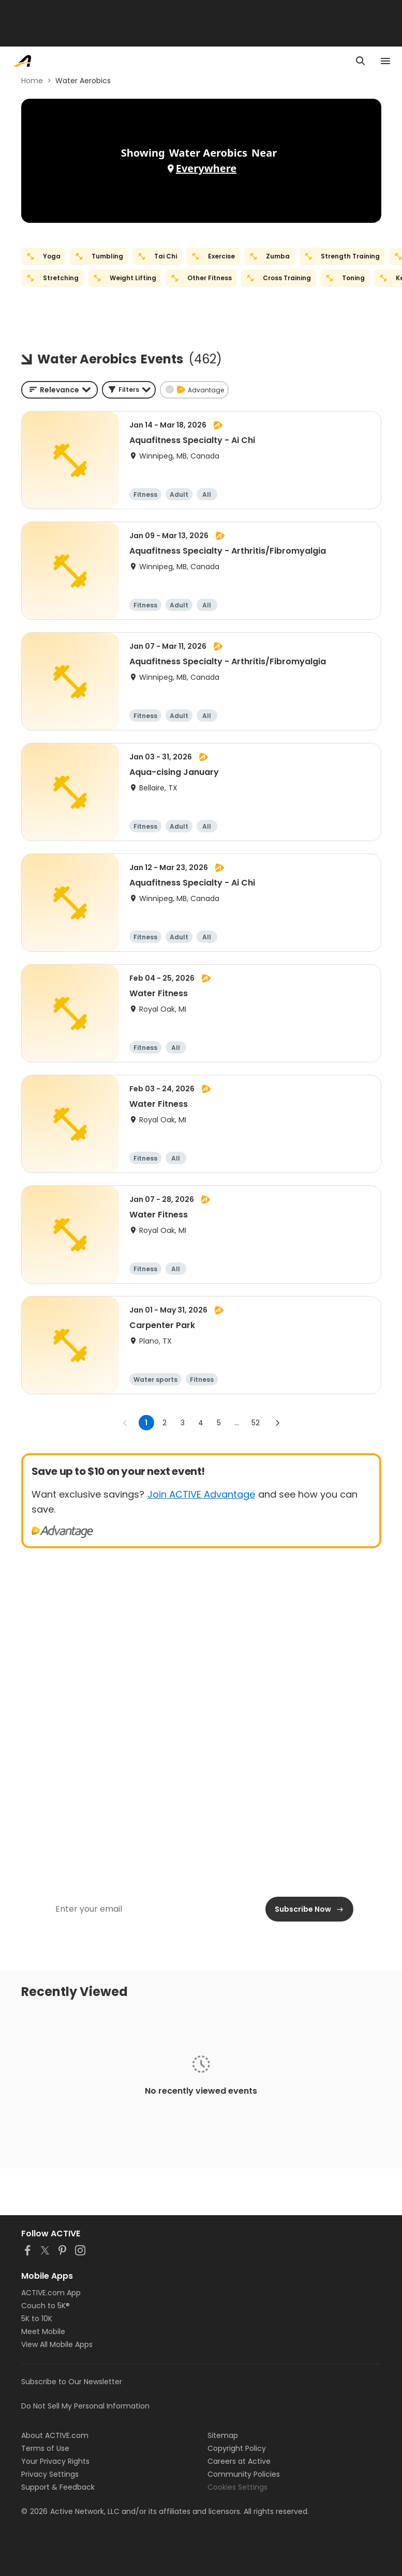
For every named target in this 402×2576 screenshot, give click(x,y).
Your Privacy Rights (55, 2461)
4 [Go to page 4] (200, 1422)
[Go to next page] (277, 1422)
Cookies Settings (237, 2487)
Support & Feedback (58, 2487)
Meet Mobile (43, 2331)
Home (32, 80)
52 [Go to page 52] (255, 1422)
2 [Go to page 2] (164, 1422)
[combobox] (59, 390)
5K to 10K (36, 2318)
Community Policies (243, 2474)
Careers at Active (239, 2461)
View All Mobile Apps (57, 2344)
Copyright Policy (236, 2448)
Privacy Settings (50, 2474)
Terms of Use (45, 2448)
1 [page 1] (146, 1422)
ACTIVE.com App (51, 2293)
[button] (129, 390)
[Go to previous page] (125, 1422)
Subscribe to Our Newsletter (71, 2381)
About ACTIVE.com (54, 2435)
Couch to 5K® (45, 2305)
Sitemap (222, 2435)
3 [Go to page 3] (183, 1422)
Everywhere (206, 168)
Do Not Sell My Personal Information (85, 2406)
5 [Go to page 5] (219, 1422)
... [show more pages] (236, 1422)
